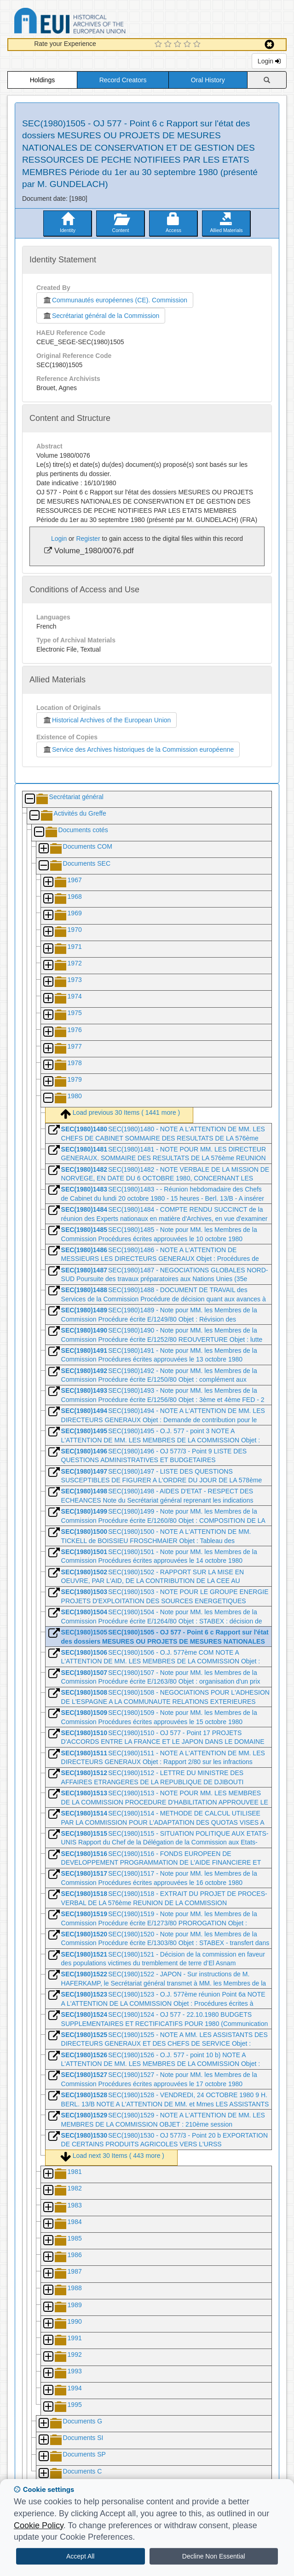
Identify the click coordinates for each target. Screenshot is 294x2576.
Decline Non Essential (213, 2556)
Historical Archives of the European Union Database (95, 22)
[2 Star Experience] (169, 44)
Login (269, 61)
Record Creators (123, 80)
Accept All (80, 2556)
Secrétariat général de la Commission (100, 315)
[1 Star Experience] (159, 44)
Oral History (208, 80)
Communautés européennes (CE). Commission (114, 300)
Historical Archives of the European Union (106, 720)
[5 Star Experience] (198, 44)
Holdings (42, 80)
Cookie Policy (38, 2525)
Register (88, 538)
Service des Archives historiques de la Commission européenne (138, 749)
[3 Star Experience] (179, 44)
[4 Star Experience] (188, 44)
